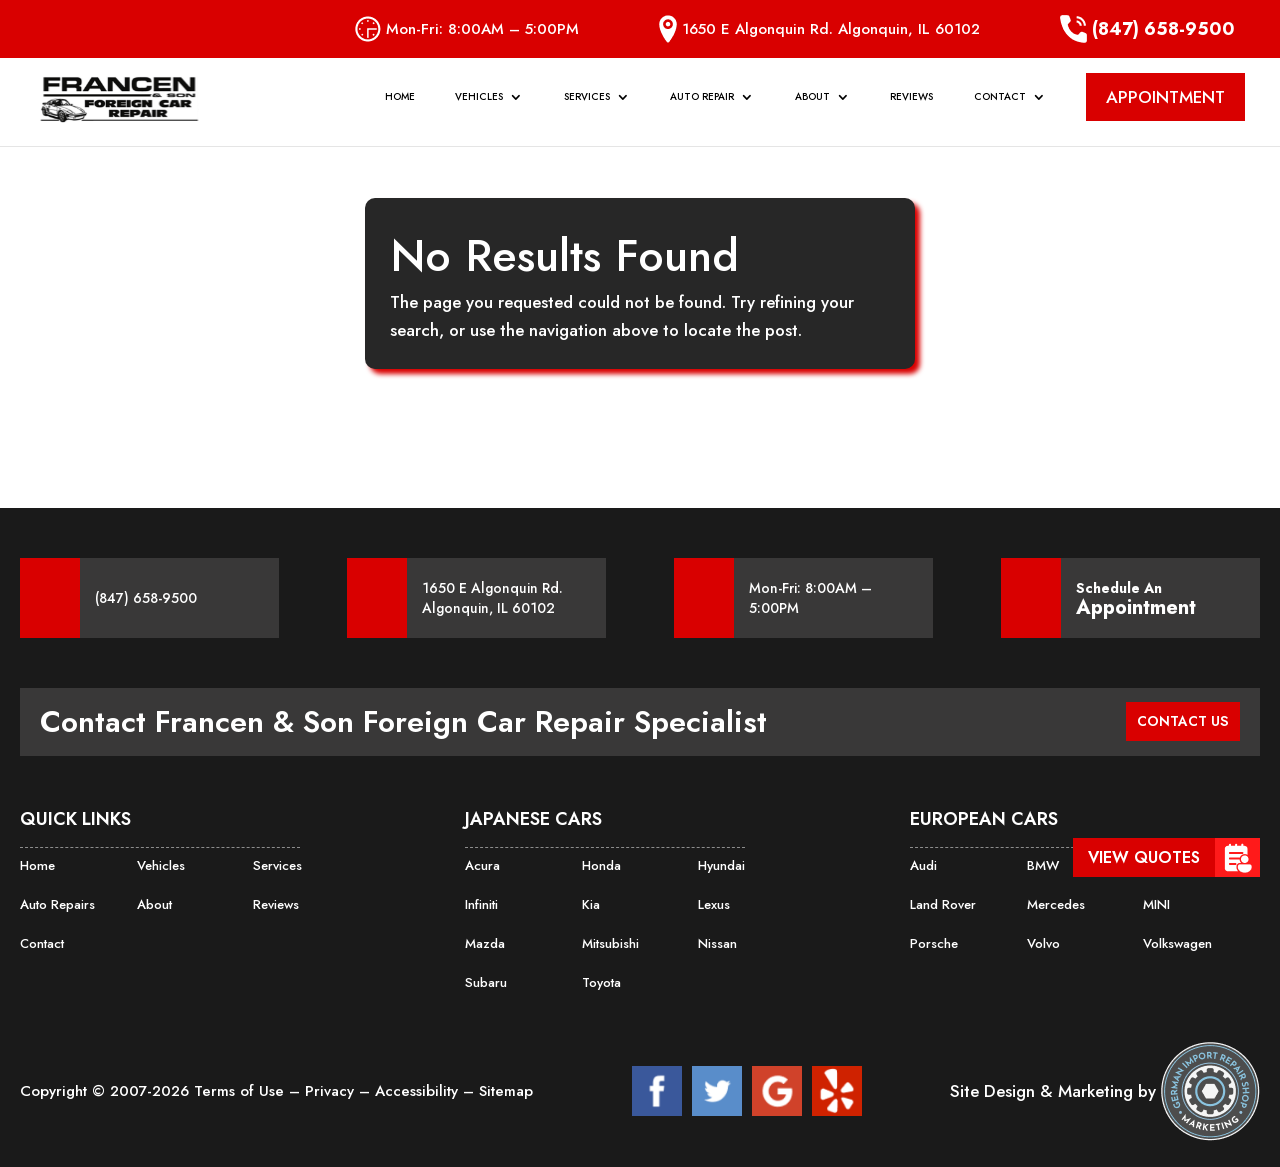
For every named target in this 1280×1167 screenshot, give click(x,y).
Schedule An (1136, 598)
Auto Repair (702, 107)
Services (587, 107)
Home (400, 107)
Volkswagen (1176, 941)
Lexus (713, 903)
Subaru (484, 979)
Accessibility (419, 1087)
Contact (1000, 107)
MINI (1155, 903)
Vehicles (479, 107)
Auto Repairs (55, 903)
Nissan (716, 941)
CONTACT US (1173, 721)
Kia (590, 903)
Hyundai (721, 865)
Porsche (932, 941)
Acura (480, 865)
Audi (923, 865)
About (812, 107)
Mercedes (1054, 903)
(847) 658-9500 (1147, 29)
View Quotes (1144, 857)
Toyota (601, 979)
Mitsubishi (610, 941)
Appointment (1136, 608)
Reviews (911, 107)
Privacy (332, 1087)
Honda (601, 865)
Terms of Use (241, 1087)
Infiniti (481, 903)
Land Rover (941, 903)
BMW (1041, 865)
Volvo (1043, 941)
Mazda (483, 941)
